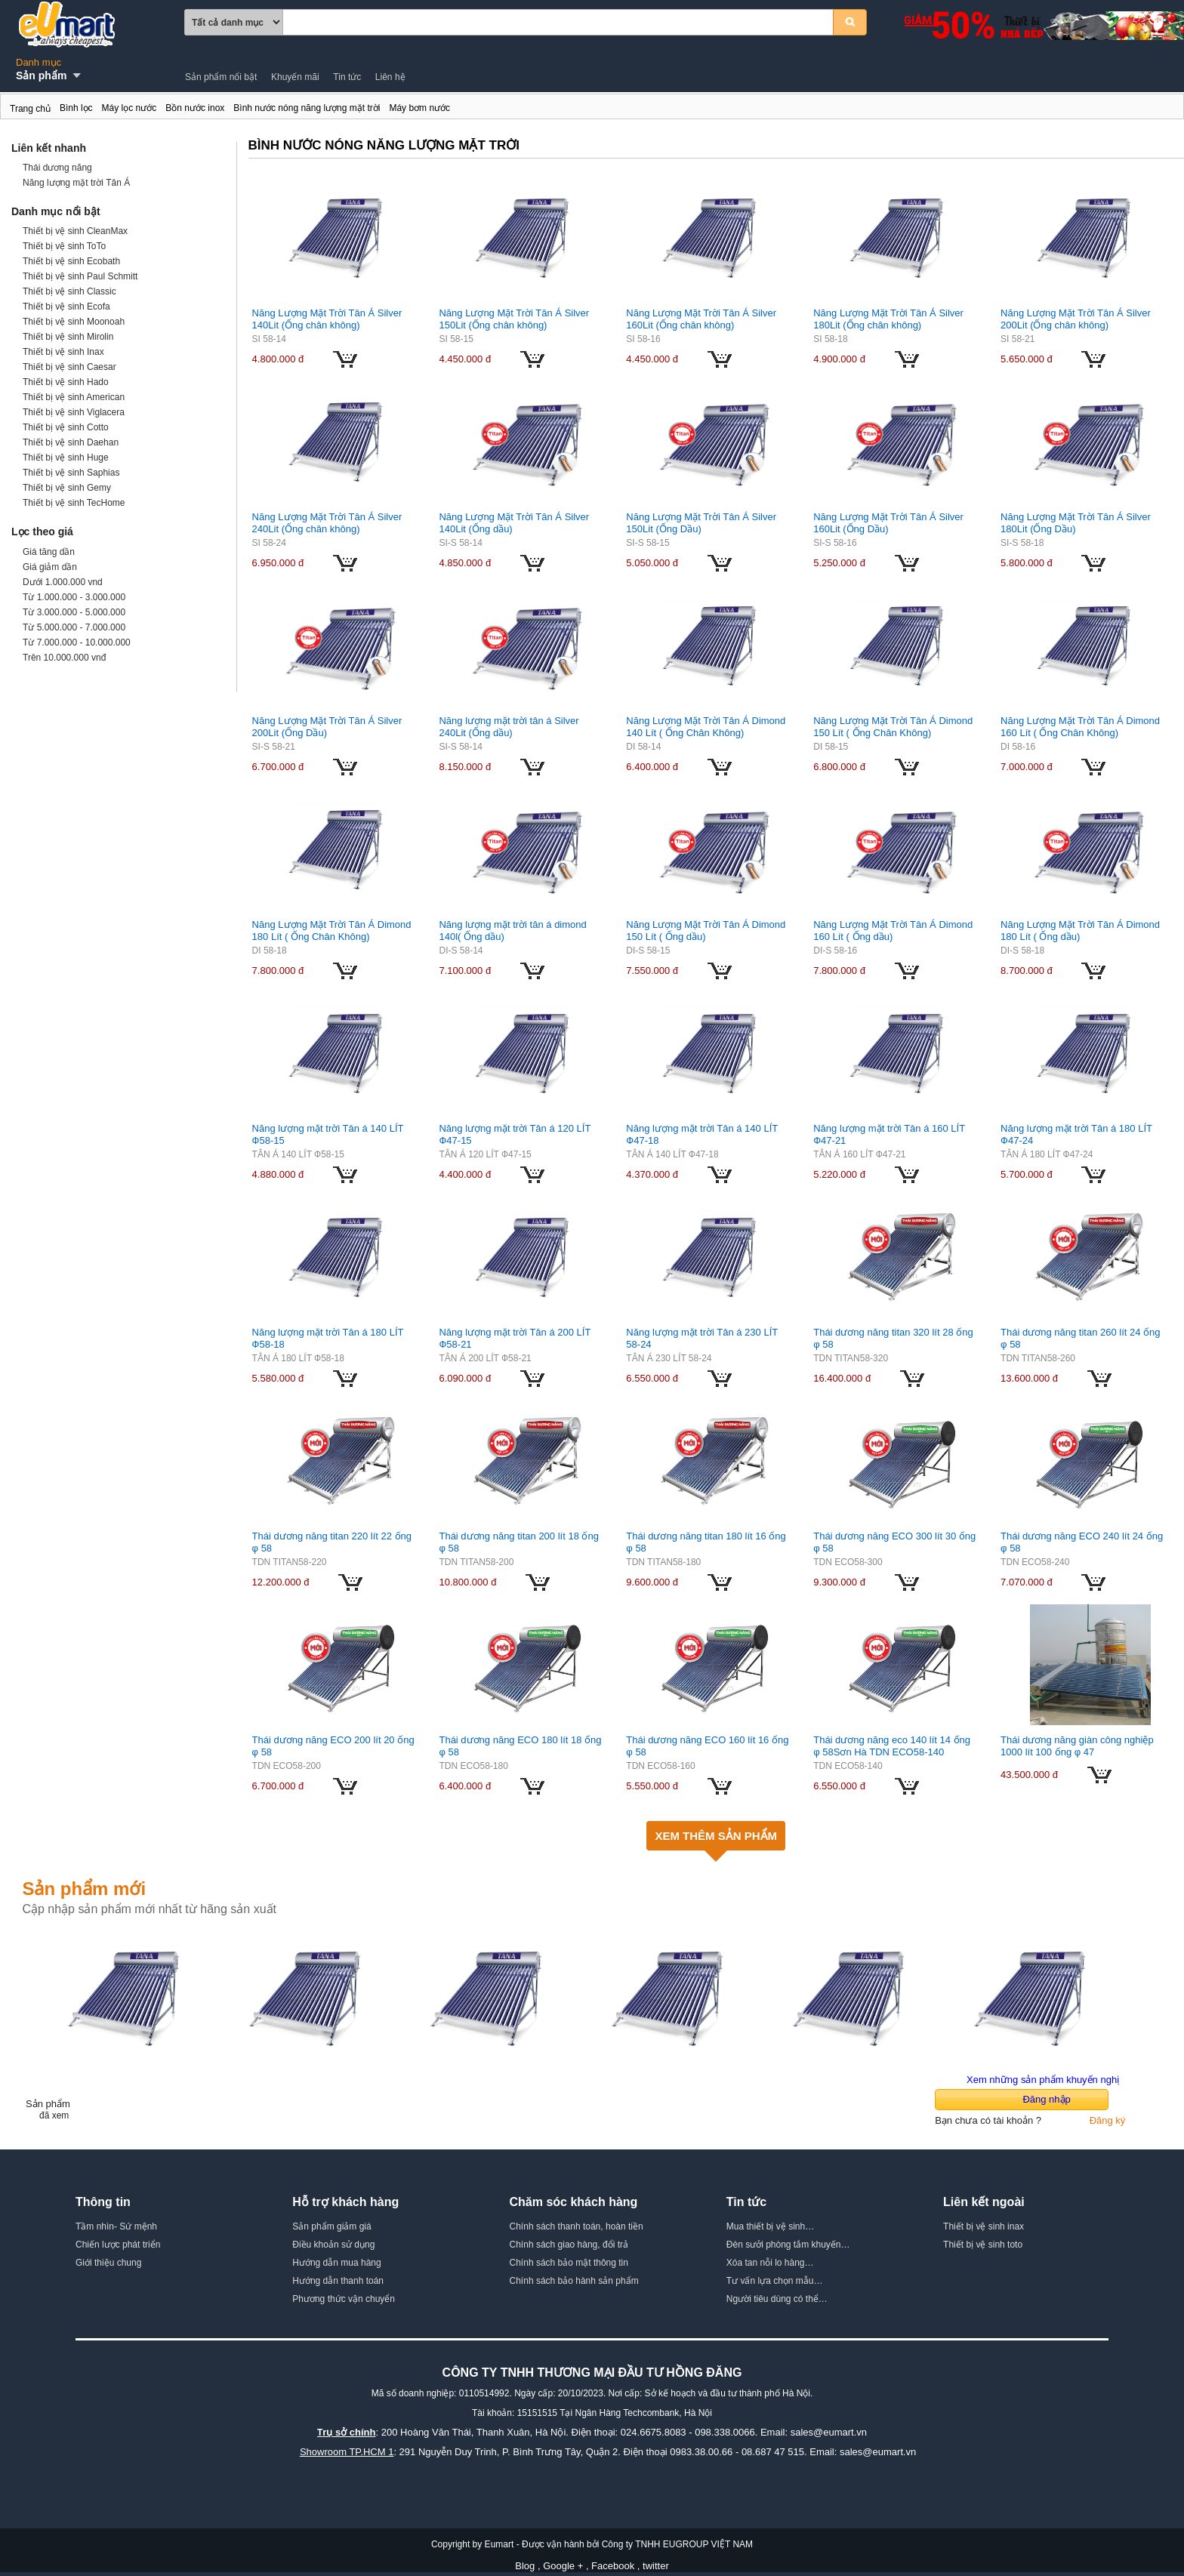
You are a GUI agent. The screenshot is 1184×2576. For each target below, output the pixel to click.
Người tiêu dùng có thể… (777, 2299)
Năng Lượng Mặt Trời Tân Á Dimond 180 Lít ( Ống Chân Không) (332, 930)
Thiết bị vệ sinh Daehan (71, 442)
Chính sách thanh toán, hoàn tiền (576, 2226)
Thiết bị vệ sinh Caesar (69, 367)
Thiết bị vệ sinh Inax (63, 352)
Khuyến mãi (295, 77)
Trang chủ (30, 108)
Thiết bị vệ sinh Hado (66, 382)
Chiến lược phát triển (118, 2244)
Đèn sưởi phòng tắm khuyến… (788, 2244)
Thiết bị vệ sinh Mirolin (68, 336)
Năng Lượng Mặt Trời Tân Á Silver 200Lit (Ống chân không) (1076, 319)
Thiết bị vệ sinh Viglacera (74, 412)
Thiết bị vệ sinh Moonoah (74, 321)
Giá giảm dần (50, 567)
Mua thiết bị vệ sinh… (770, 2226)
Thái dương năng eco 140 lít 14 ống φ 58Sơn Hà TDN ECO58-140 (891, 1746)
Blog (525, 2565)
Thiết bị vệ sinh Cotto (66, 427)
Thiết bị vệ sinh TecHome (74, 503)
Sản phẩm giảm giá (331, 2226)
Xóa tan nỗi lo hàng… (770, 2262)
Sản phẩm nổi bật (221, 77)
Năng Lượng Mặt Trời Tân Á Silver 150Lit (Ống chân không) (514, 319)
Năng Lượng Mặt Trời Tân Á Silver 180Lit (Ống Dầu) (1076, 523)
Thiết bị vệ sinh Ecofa (66, 306)
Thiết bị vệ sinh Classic (69, 291)
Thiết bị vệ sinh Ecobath (71, 261)
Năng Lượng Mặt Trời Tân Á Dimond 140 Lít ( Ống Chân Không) (705, 726)
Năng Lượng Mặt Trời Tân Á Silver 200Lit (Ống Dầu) (327, 726)
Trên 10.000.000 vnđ (64, 657)
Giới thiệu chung (108, 2262)
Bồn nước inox (194, 108)
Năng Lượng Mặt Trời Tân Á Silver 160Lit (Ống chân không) (701, 319)
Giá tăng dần (49, 552)
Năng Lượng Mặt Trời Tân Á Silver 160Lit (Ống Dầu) (888, 523)
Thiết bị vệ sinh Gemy (67, 487)
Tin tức (347, 77)
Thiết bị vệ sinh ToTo (64, 246)
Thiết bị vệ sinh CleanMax (75, 231)
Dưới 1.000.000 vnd (63, 582)
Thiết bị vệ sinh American (74, 397)
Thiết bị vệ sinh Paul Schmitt (80, 276)
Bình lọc (76, 108)
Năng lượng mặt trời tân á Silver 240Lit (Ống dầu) (508, 726)
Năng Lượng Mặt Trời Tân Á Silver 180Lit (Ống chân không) (888, 319)
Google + (563, 2565)
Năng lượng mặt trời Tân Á (76, 182)
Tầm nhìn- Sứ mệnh (116, 2226)
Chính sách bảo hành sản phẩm (574, 2281)
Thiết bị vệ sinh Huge (66, 457)
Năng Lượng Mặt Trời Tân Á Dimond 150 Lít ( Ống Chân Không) (893, 726)
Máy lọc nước (129, 108)
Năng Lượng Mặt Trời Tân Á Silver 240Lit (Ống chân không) (327, 523)
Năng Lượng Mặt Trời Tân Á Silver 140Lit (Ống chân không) (327, 319)
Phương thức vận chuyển (343, 2299)
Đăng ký (1108, 2120)
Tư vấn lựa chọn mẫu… (774, 2281)
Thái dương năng (57, 167)
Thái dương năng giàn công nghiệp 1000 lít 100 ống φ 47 (1077, 1746)
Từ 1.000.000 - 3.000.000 (74, 597)
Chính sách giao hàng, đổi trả (569, 2244)
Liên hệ (390, 77)
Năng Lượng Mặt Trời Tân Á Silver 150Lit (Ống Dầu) (701, 523)
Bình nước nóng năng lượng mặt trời (7, 110)
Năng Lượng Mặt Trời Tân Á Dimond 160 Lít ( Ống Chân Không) (1080, 726)
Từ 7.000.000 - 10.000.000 (77, 642)
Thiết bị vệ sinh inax (983, 2226)
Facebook (612, 2565)
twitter (656, 2565)
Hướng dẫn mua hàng (336, 2262)
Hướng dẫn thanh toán (338, 2281)
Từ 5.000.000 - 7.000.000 (74, 627)
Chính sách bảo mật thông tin (569, 2262)
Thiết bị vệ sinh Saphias (71, 472)
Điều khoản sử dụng (333, 2244)
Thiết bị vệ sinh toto (982, 2244)
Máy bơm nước (419, 108)
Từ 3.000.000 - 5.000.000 (74, 612)
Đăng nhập (1046, 2099)
